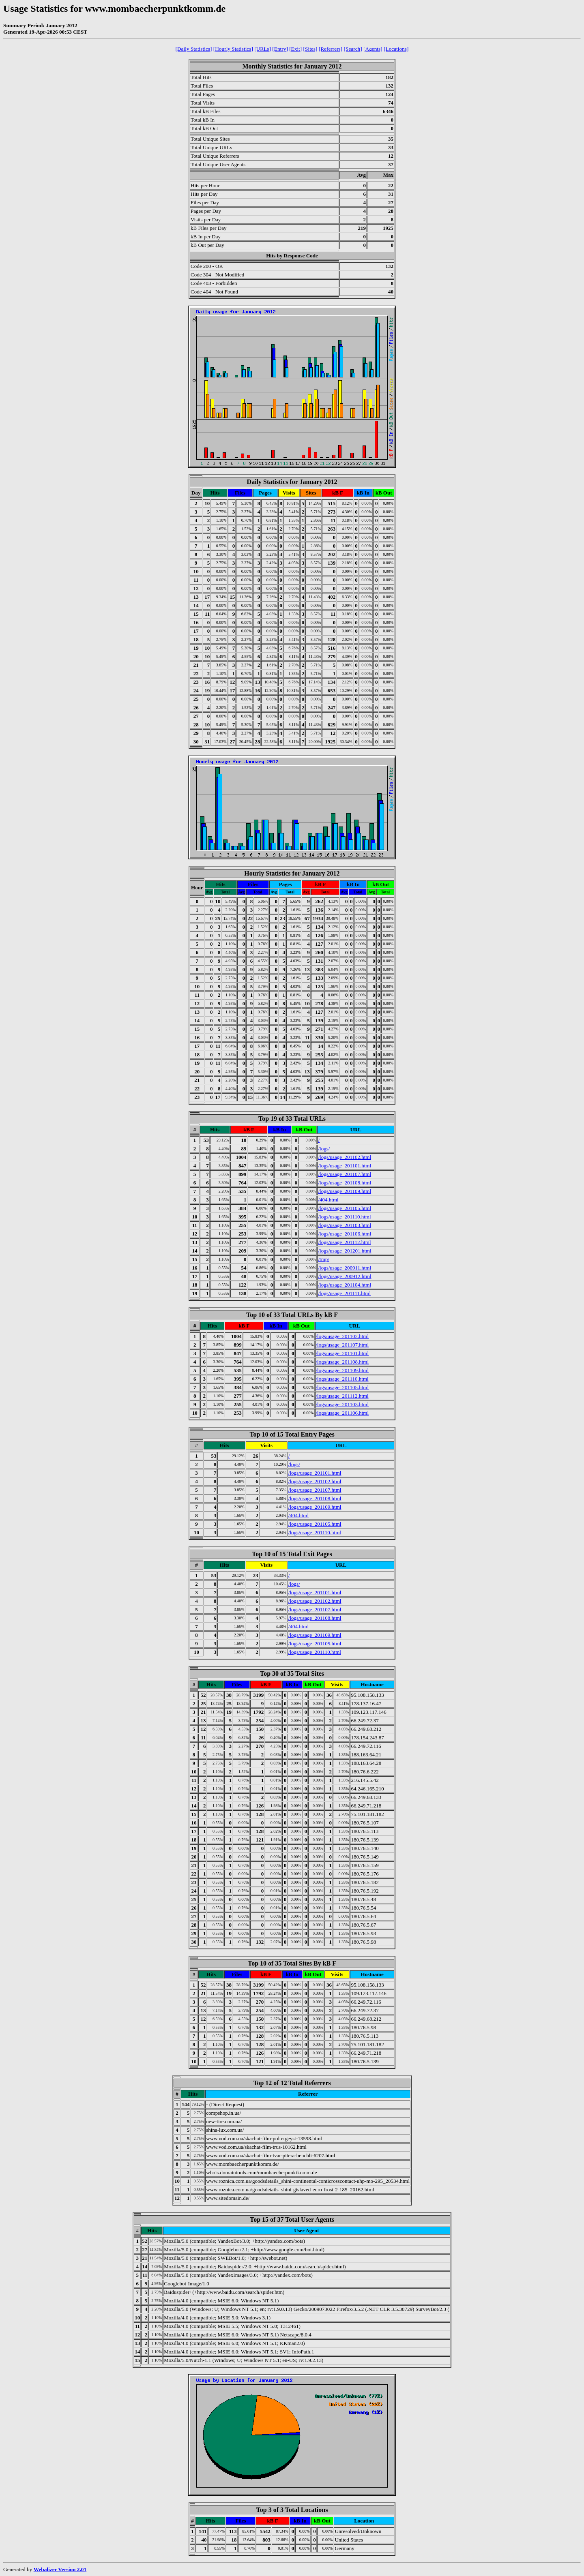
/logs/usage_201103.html (344, 1225)
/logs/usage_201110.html (344, 1217)
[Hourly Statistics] (233, 49)
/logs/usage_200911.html (344, 1268)
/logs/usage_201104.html (344, 1285)
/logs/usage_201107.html (344, 1174)
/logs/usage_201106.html (344, 1234)
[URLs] (262, 49)
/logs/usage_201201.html (344, 1251)
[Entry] (280, 49)
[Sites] (310, 49)
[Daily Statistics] (194, 49)
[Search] (353, 49)
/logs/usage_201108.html (344, 1183)
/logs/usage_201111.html (344, 1293)
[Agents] (372, 49)
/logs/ (324, 1149)
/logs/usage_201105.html (344, 1208)
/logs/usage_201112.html (344, 1242)
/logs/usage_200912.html (344, 1276)
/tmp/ (323, 1259)
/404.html (328, 1200)
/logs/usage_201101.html (344, 1166)
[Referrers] (330, 49)
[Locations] (396, 49)
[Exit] (295, 49)
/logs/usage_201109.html (344, 1191)
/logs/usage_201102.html (344, 1157)
